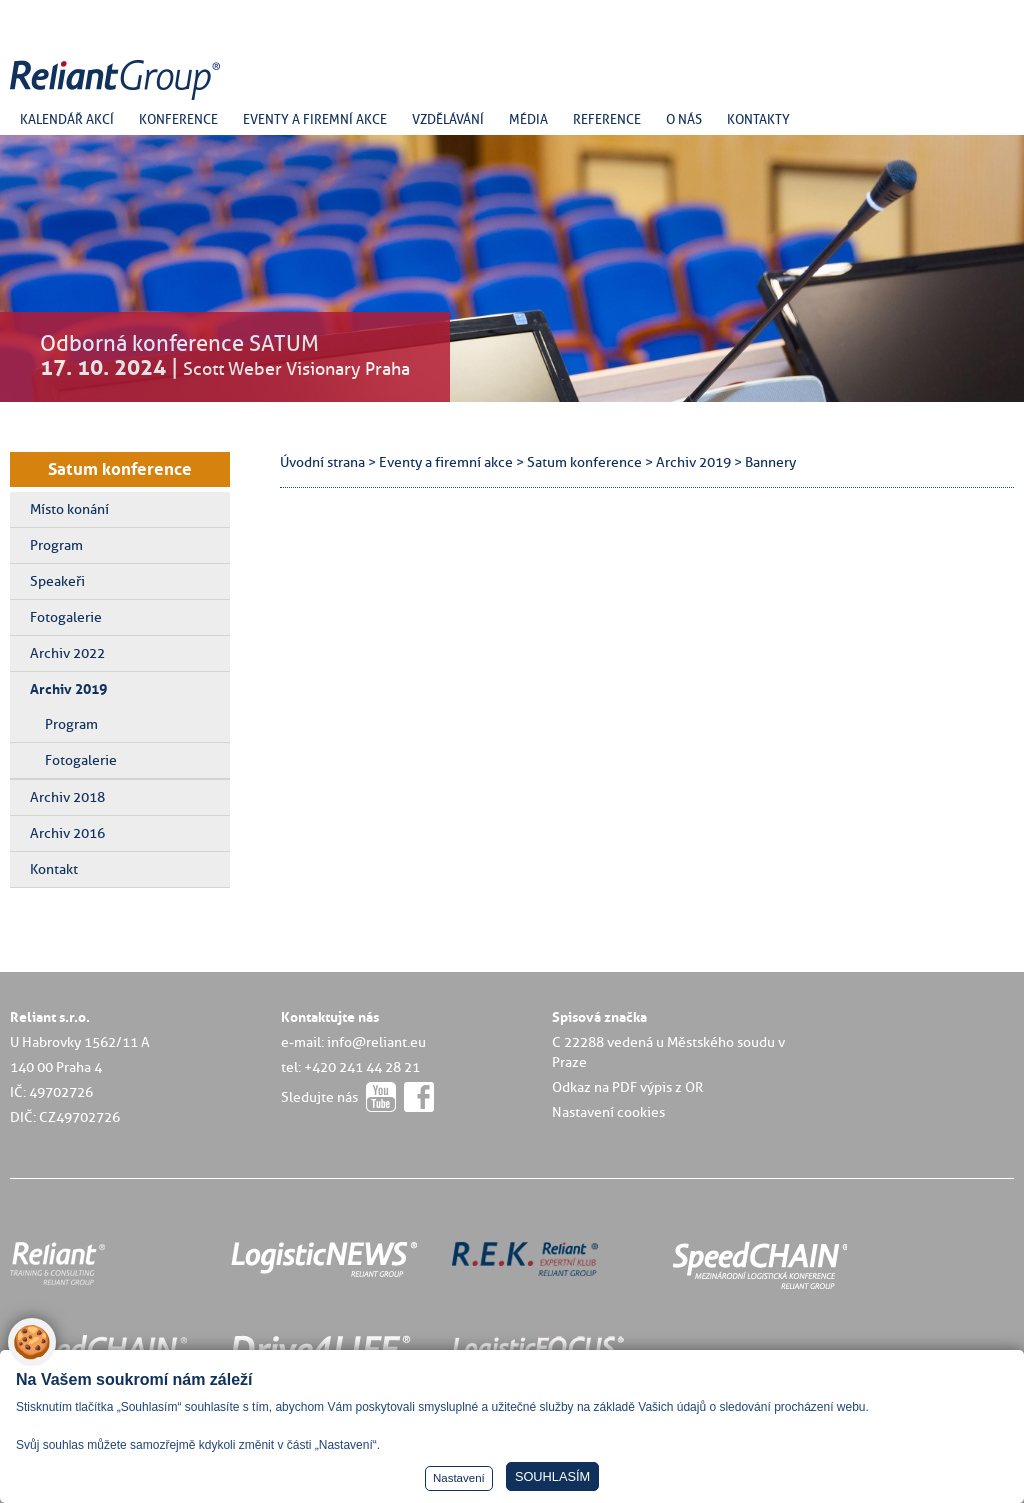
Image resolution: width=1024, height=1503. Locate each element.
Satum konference (120, 469)
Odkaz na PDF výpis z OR (627, 1087)
